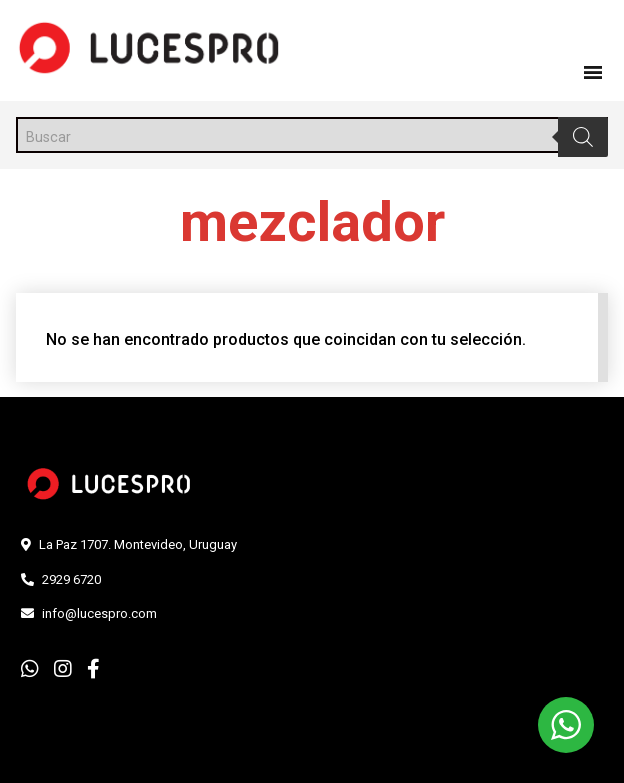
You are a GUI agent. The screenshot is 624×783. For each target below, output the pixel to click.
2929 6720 (71, 579)
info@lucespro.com (99, 613)
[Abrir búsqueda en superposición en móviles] (312, 135)
